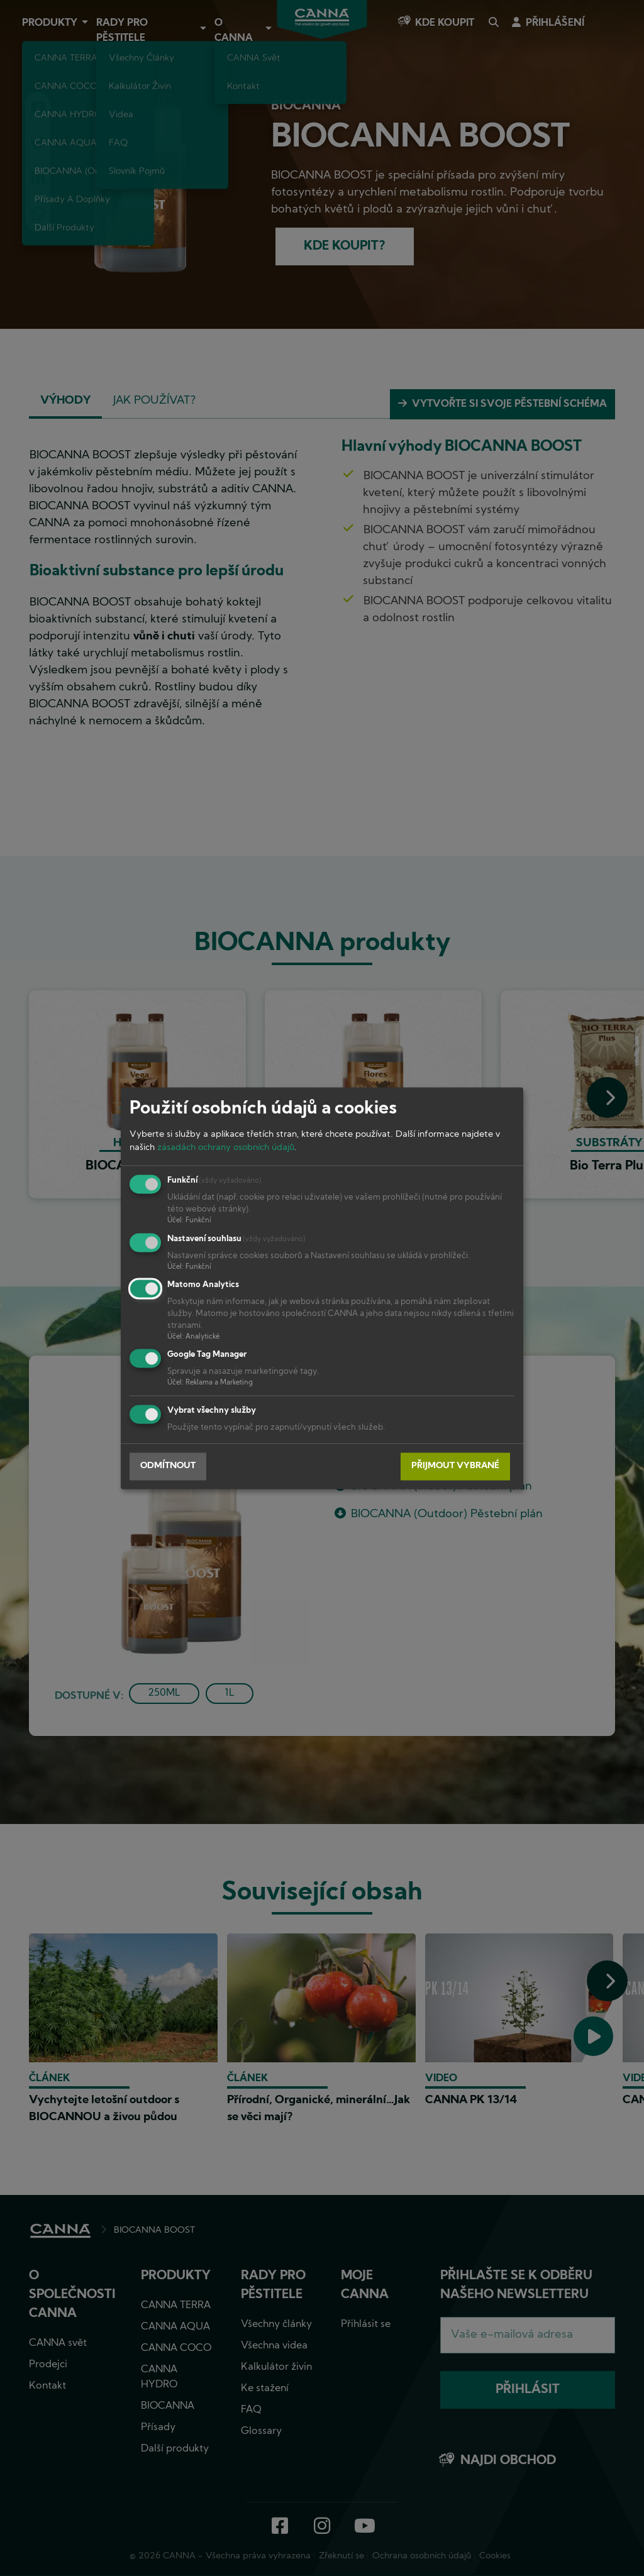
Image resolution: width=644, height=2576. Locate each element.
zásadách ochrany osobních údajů (225, 1148)
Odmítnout (168, 1466)
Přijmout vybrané (455, 1466)
